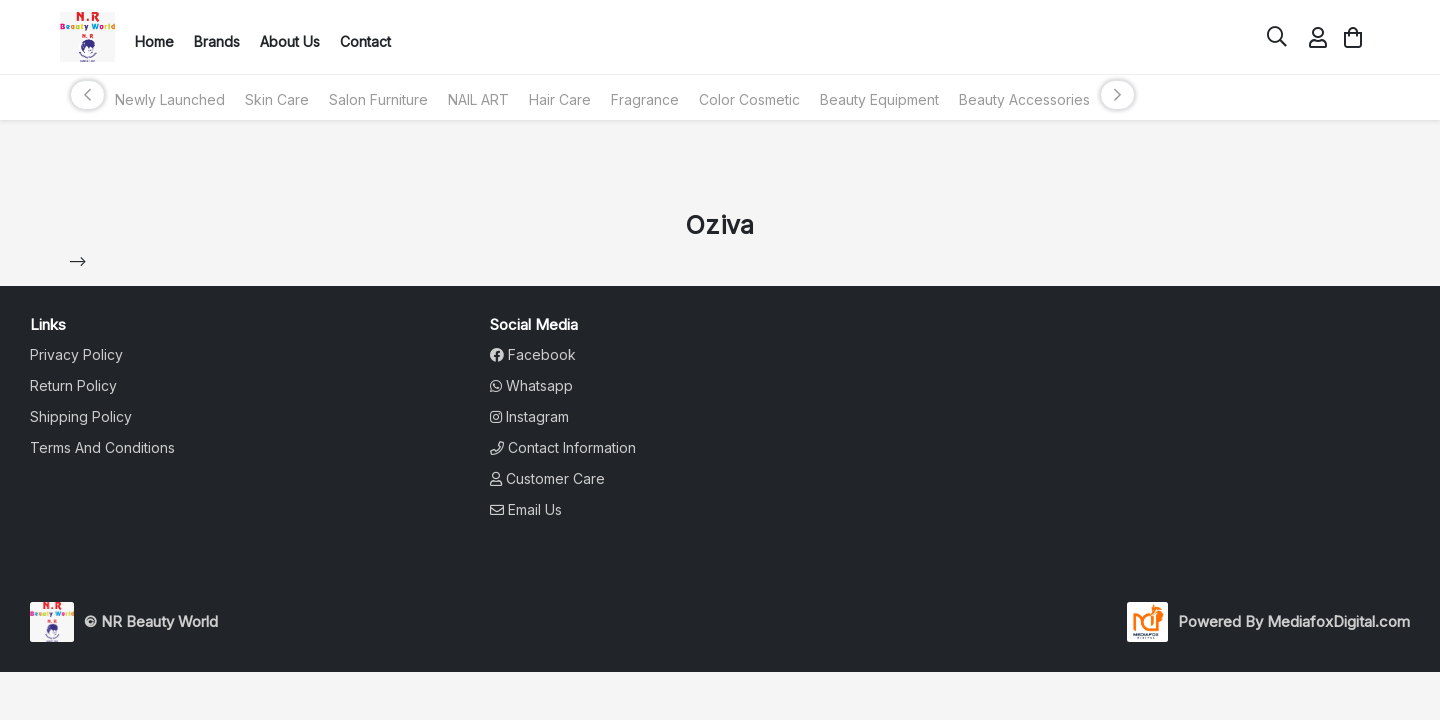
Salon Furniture (378, 99)
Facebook (533, 354)
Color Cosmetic (749, 99)
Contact (365, 41)
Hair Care (560, 99)
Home (154, 41)
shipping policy (81, 416)
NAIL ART (478, 99)
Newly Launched (170, 99)
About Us (290, 41)
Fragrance (645, 99)
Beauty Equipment (879, 99)
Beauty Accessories (1024, 99)
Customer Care (547, 478)
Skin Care (277, 99)
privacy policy (76, 354)
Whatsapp (531, 385)
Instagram (529, 416)
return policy (73, 385)
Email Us (526, 509)
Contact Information (563, 447)
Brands (217, 41)
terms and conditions (102, 447)
